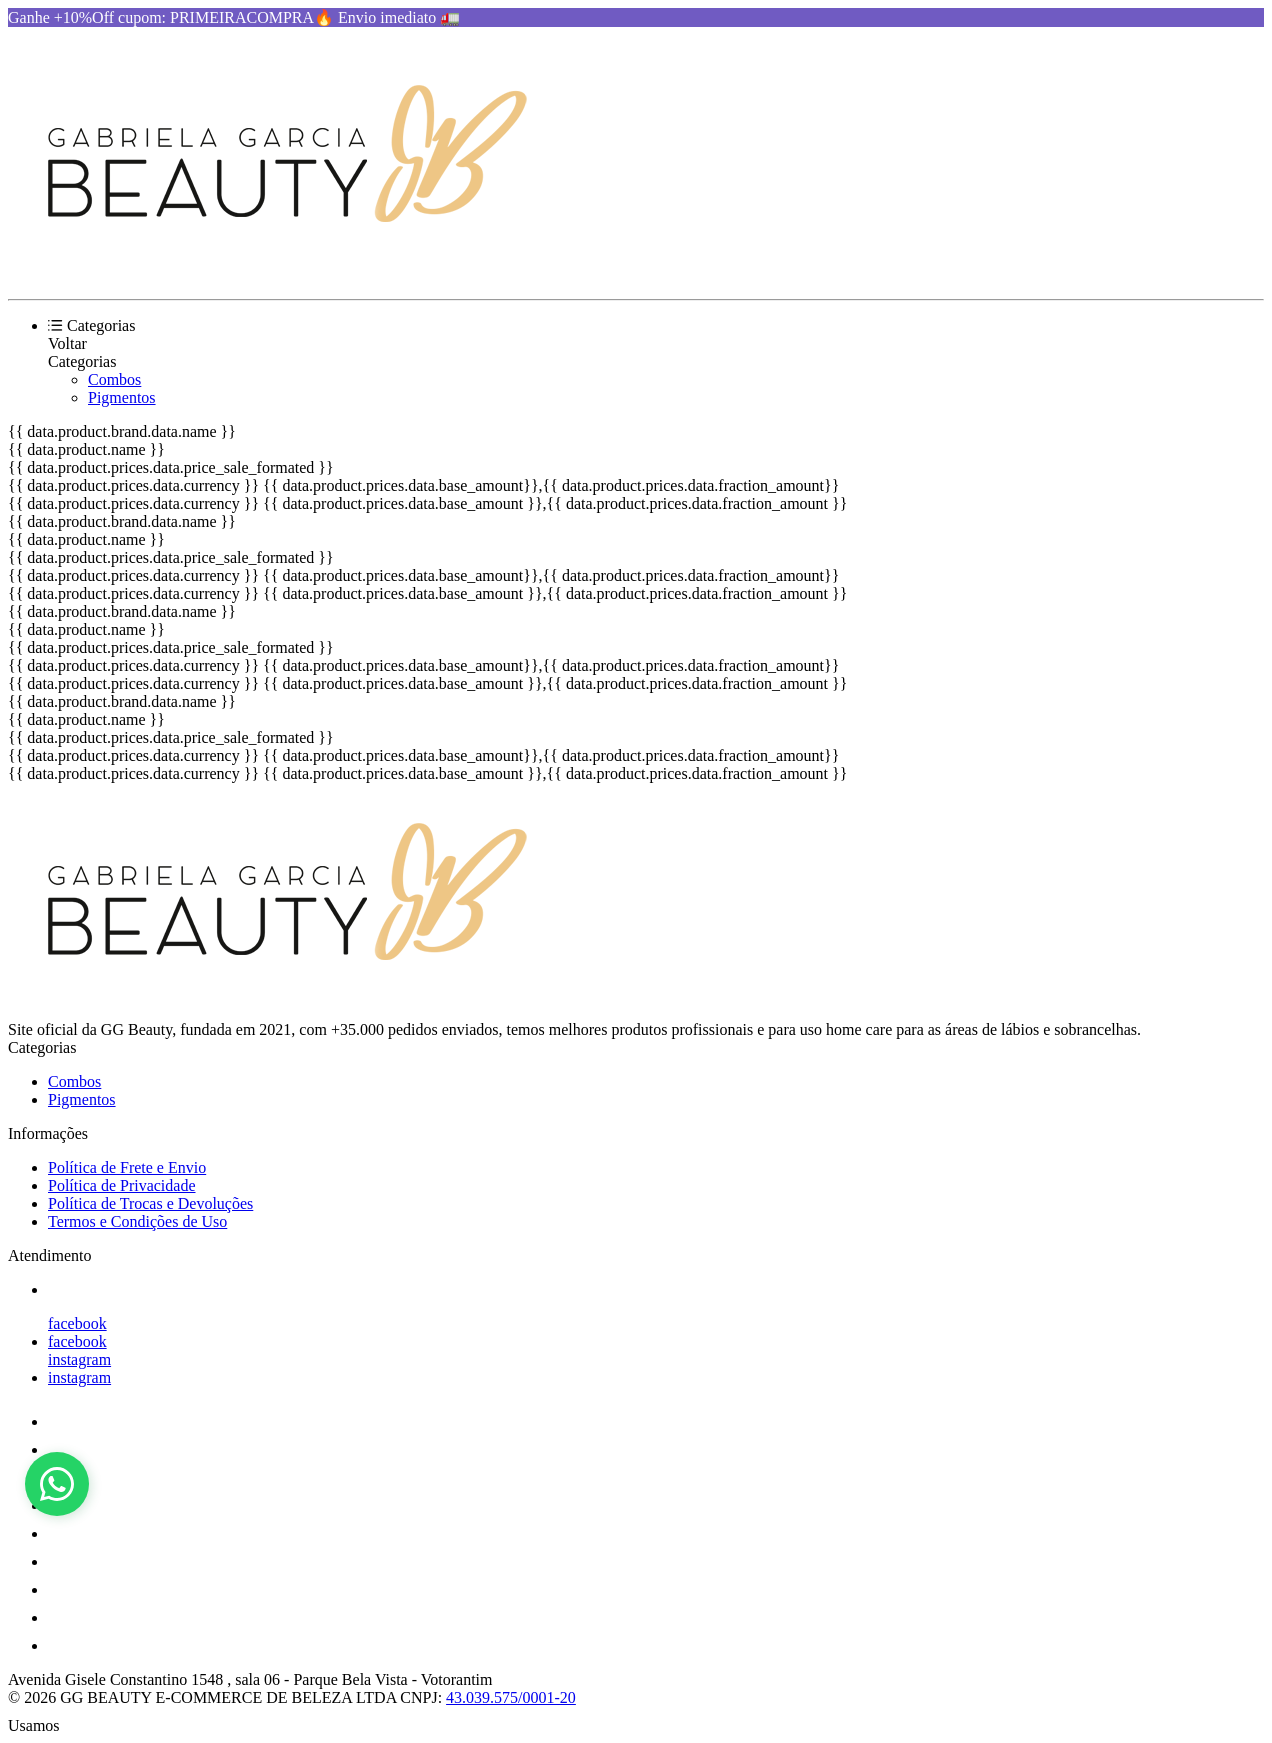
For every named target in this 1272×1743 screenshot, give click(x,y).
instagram (79, 1359)
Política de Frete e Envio (127, 1167)
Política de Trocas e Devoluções (150, 1203)
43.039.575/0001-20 (511, 1697)
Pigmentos (122, 397)
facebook (77, 1323)
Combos (114, 379)
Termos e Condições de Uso (137, 1221)
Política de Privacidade (122, 1185)
